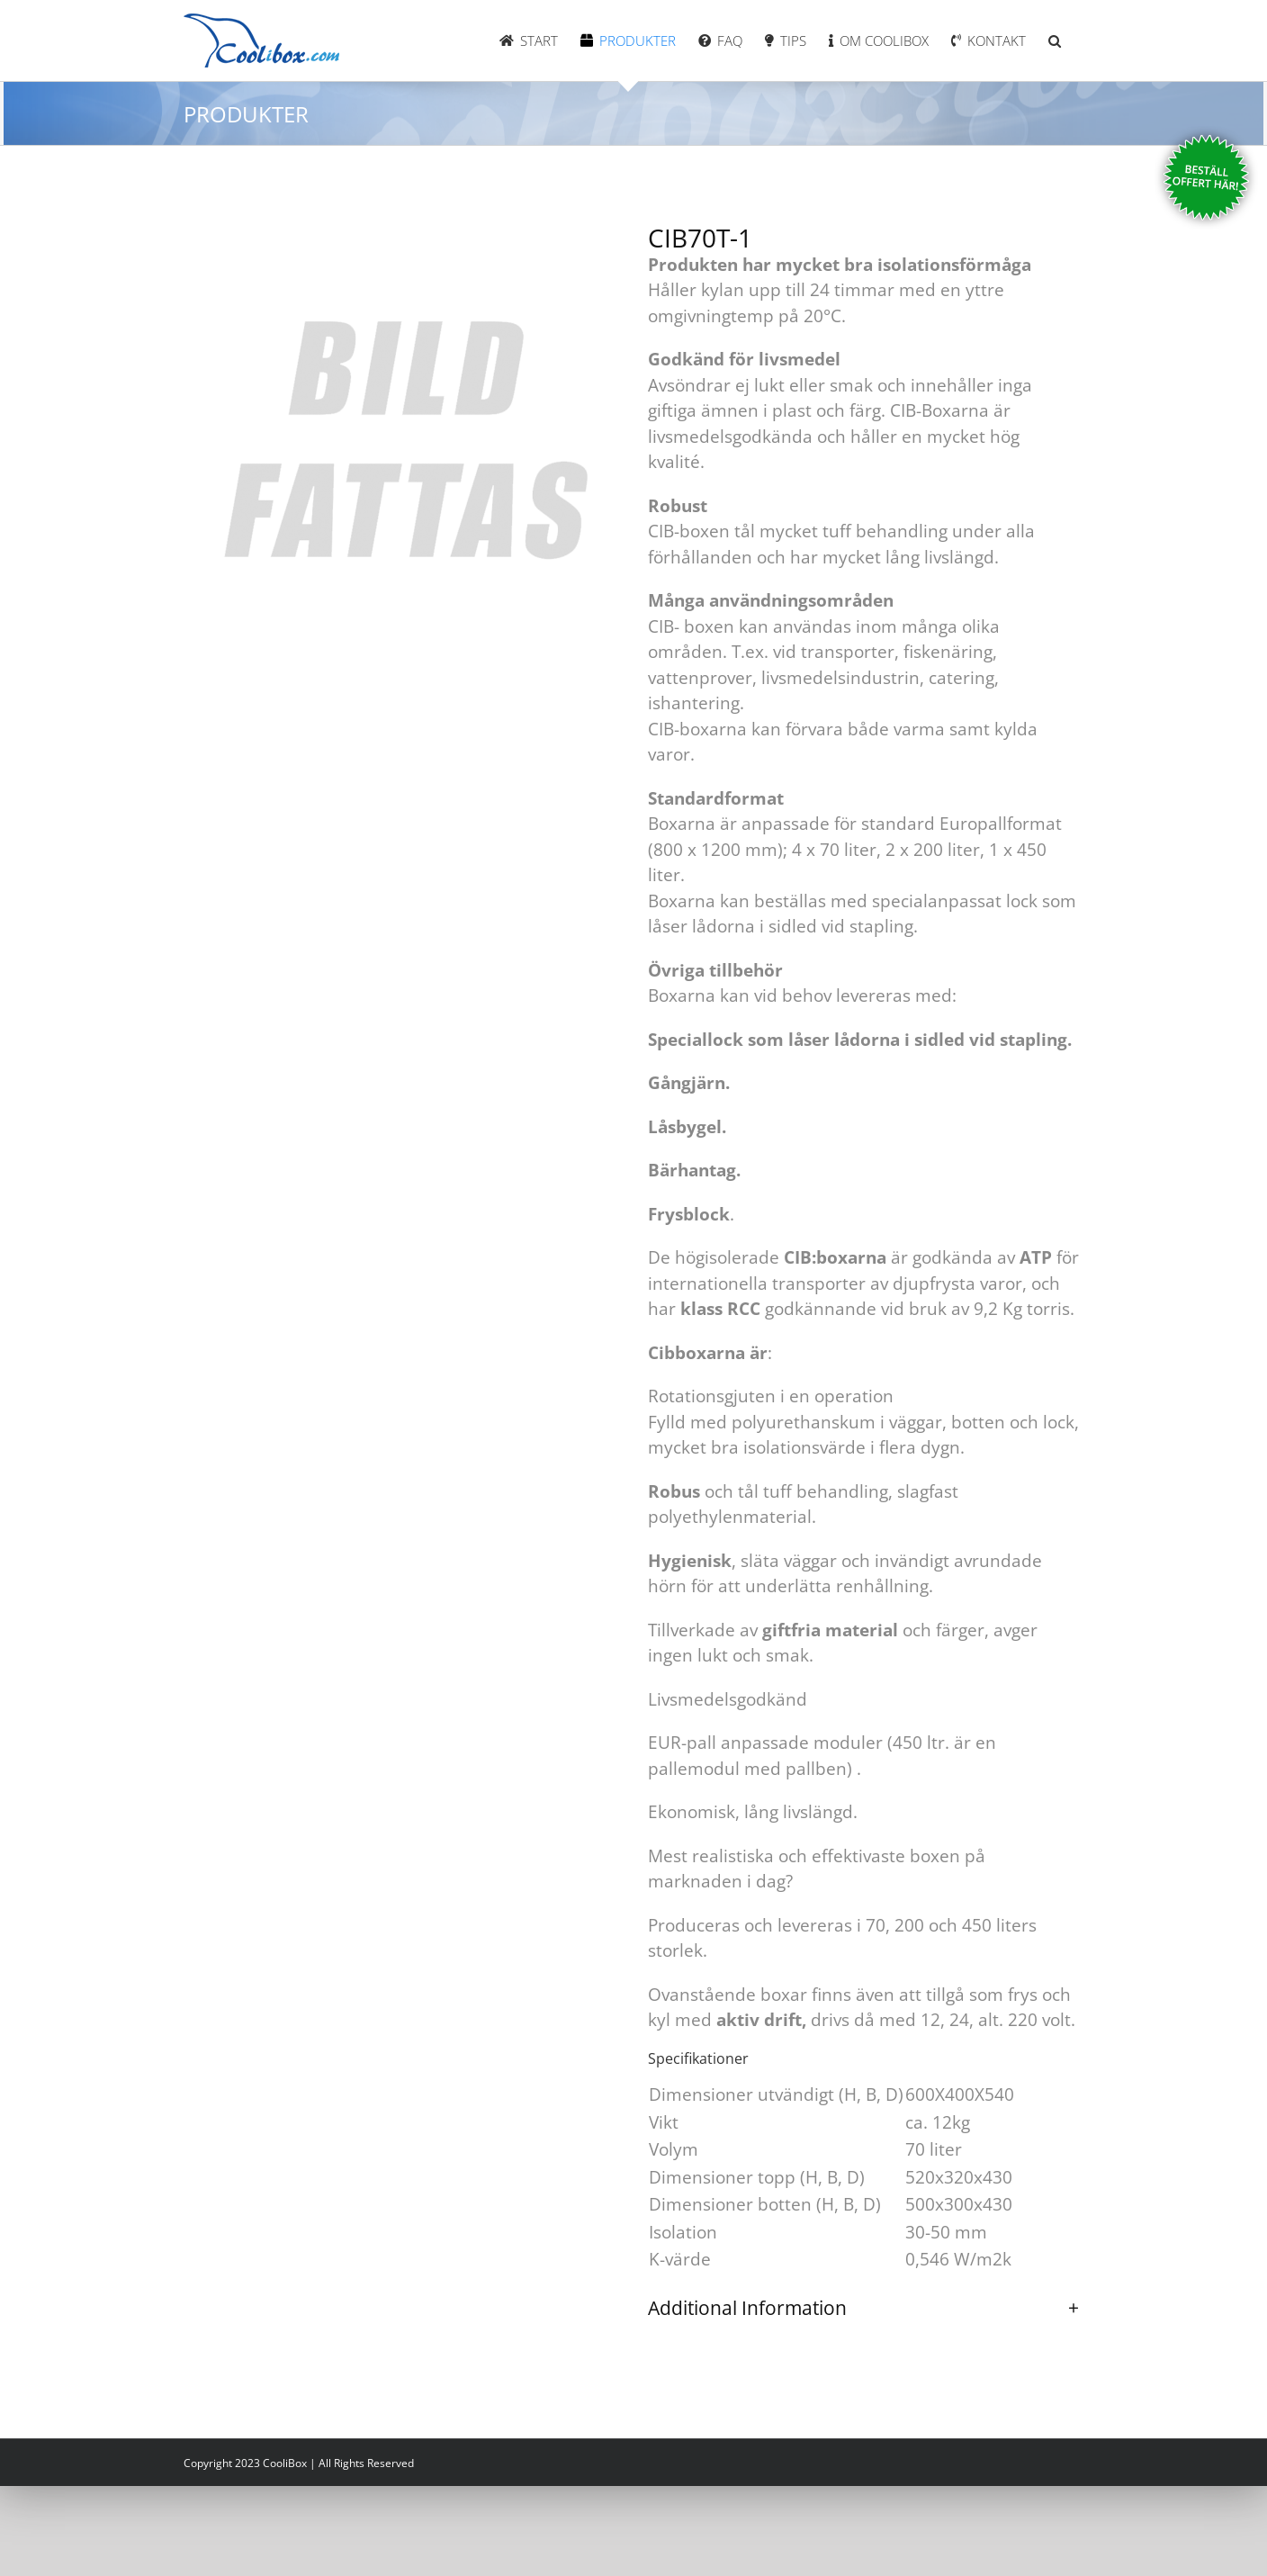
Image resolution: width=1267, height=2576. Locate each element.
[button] (1054, 40)
